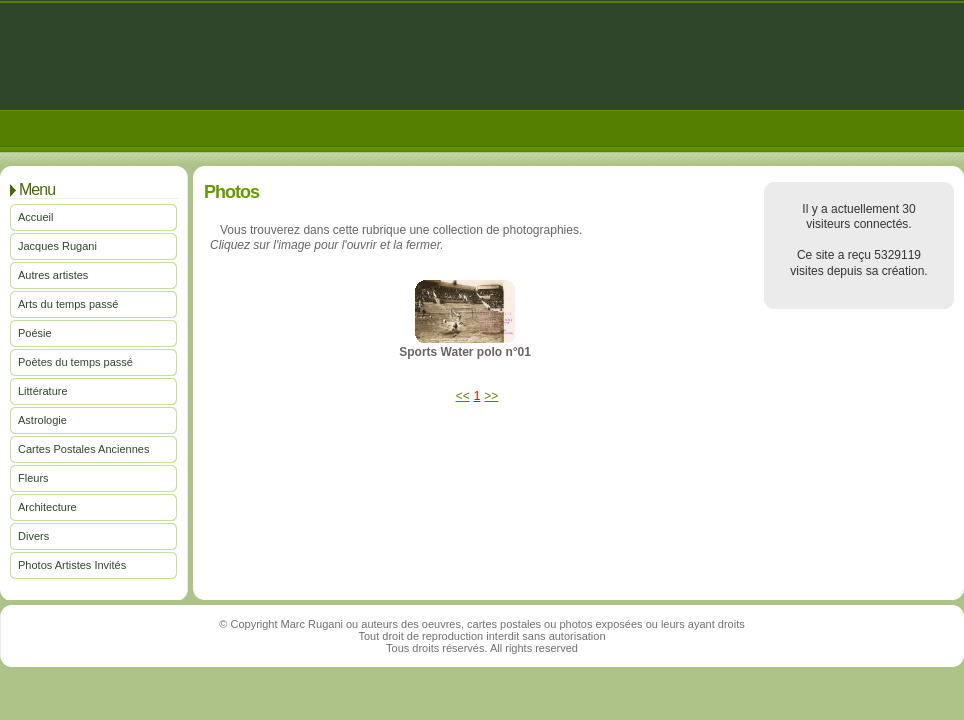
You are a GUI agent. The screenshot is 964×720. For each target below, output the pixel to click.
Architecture (47, 507)
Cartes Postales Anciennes (83, 449)
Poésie (35, 333)
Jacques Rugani (57, 246)
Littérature (43, 391)
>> (491, 396)
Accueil (35, 217)
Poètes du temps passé (75, 362)
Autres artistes (53, 275)
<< (463, 396)
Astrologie (42, 420)
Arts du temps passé (68, 304)
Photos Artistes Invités (72, 565)
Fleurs (33, 478)
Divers (33, 536)
